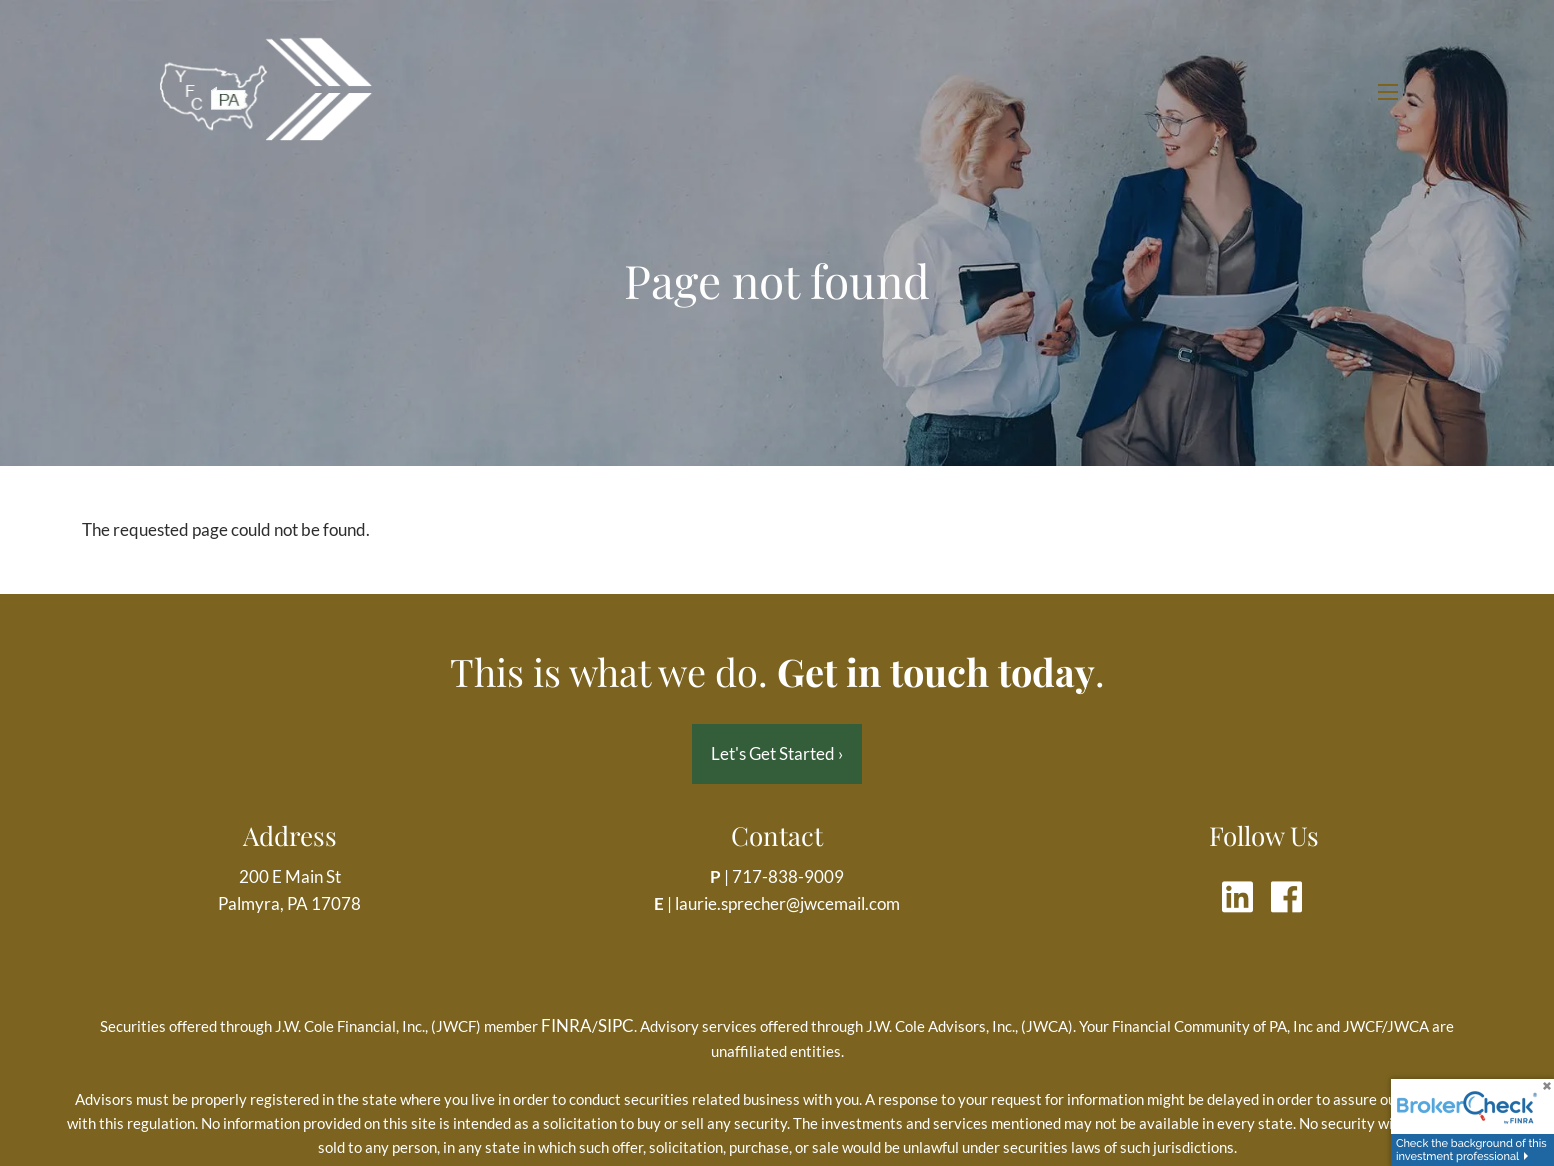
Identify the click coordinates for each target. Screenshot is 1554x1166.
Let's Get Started (777, 753)
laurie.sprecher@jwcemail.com (787, 903)
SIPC (616, 1025)
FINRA (566, 1025)
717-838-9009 (788, 876)
